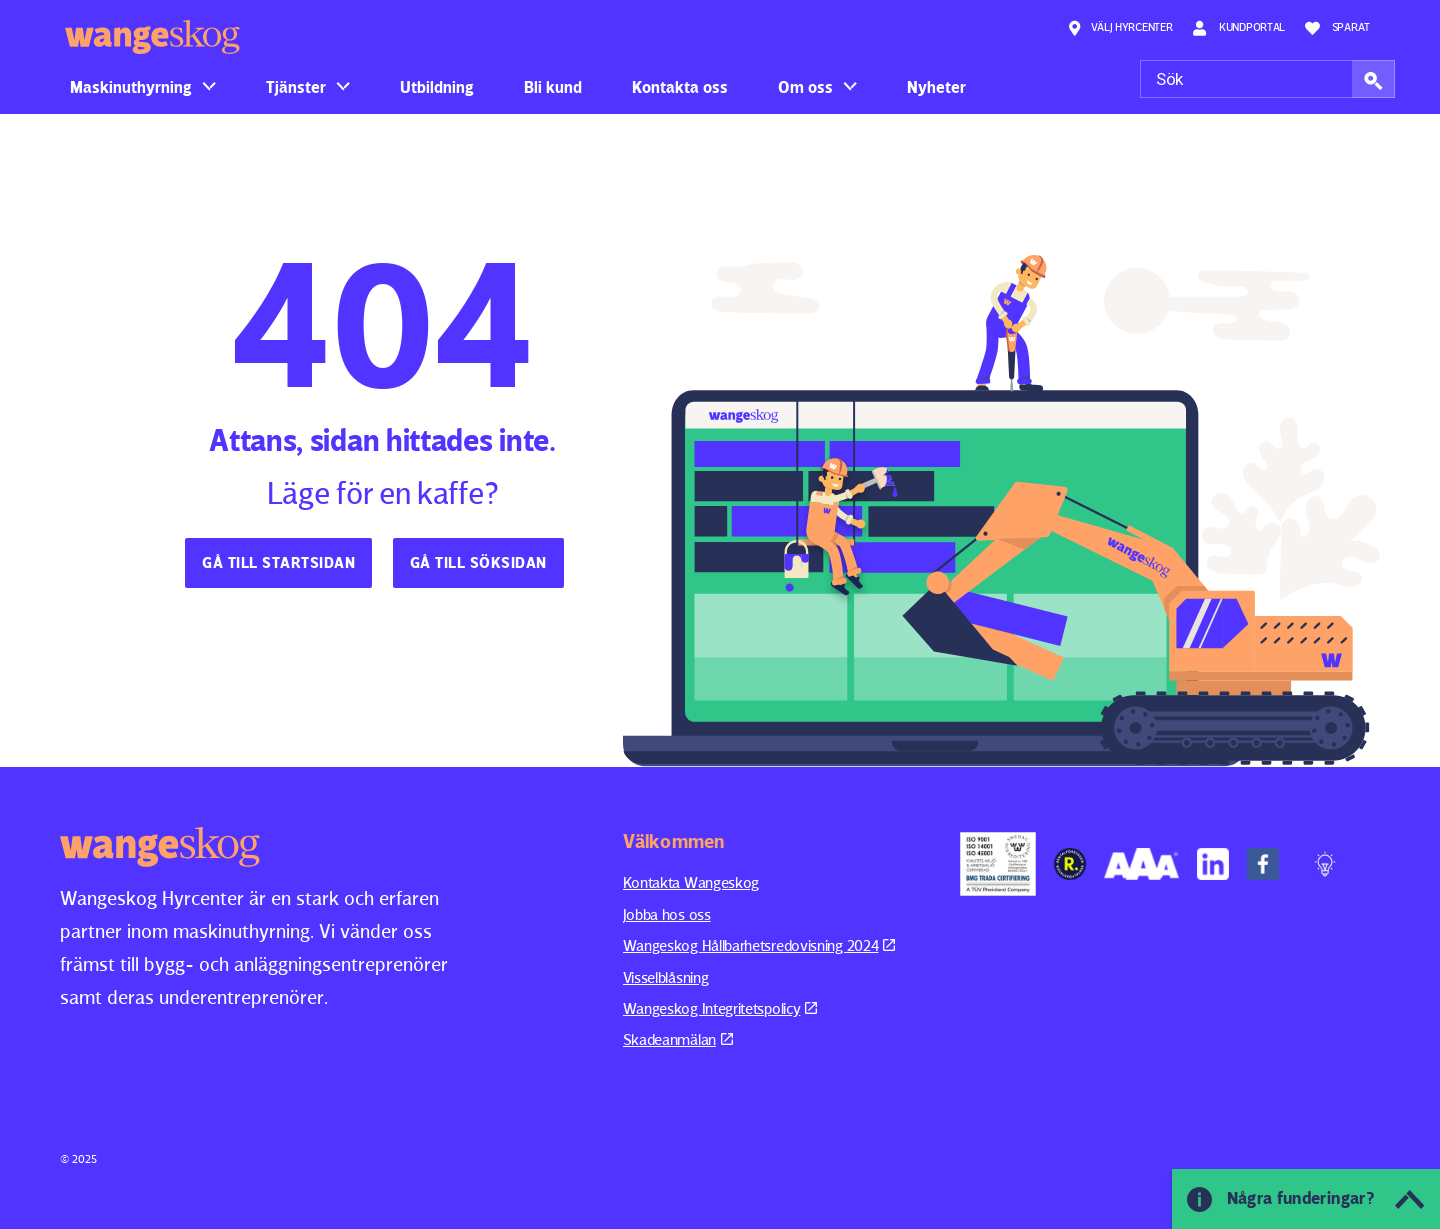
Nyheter (936, 87)
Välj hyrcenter (1120, 28)
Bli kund (553, 87)
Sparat (1337, 28)
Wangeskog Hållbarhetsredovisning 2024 (759, 945)
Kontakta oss (680, 87)
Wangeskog (152, 37)
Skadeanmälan (678, 1039)
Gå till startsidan (278, 562)
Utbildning (437, 87)
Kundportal (1238, 28)
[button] (1373, 79)
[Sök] (1267, 79)
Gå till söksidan (478, 562)
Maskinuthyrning (131, 87)
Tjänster (296, 87)
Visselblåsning (666, 977)
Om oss (805, 87)
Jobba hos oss (667, 914)
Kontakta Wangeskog (691, 882)
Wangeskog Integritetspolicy (720, 1008)
